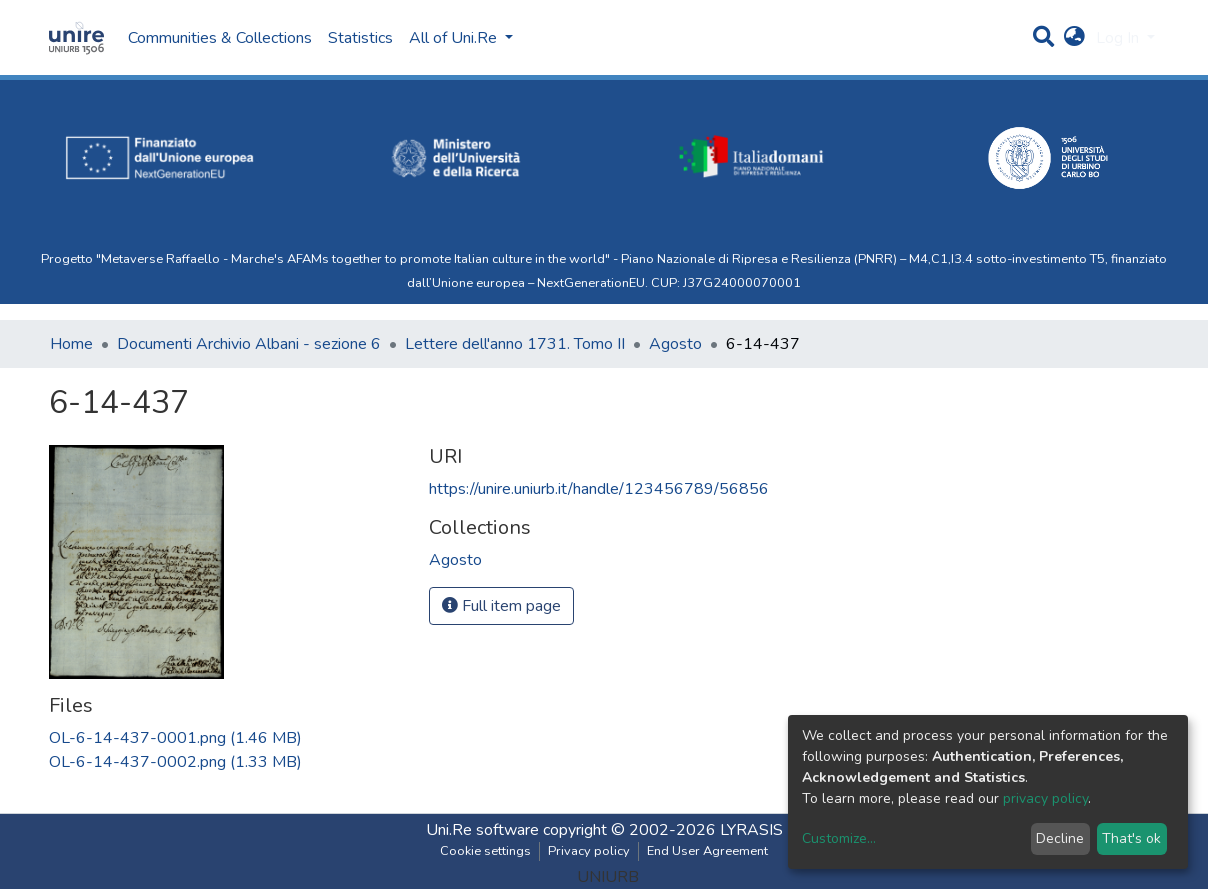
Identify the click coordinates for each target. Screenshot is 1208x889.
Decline (1060, 838)
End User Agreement (707, 851)
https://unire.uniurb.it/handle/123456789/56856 (599, 489)
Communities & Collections (220, 38)
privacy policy (1045, 798)
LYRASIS (751, 830)
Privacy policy (589, 851)
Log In (1119, 38)
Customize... (839, 838)
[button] (1074, 38)
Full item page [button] (501, 606)
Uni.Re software (482, 830)
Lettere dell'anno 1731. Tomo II (515, 344)
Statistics (360, 38)
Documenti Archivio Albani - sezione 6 (249, 344)
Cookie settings (485, 851)
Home (71, 344)
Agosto (675, 344)
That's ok (1131, 838)
